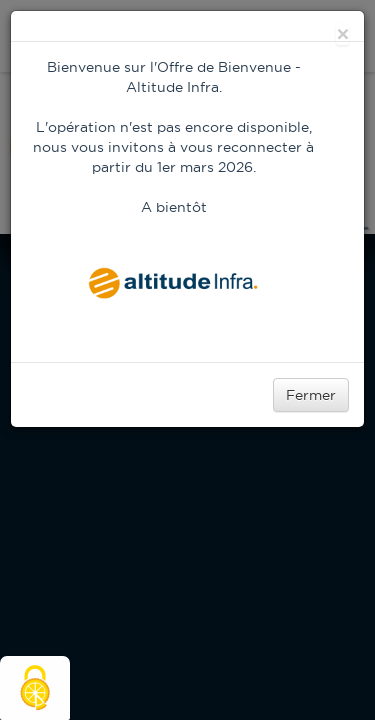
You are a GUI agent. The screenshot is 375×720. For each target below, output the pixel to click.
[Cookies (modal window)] (35, 688)
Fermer (311, 395)
